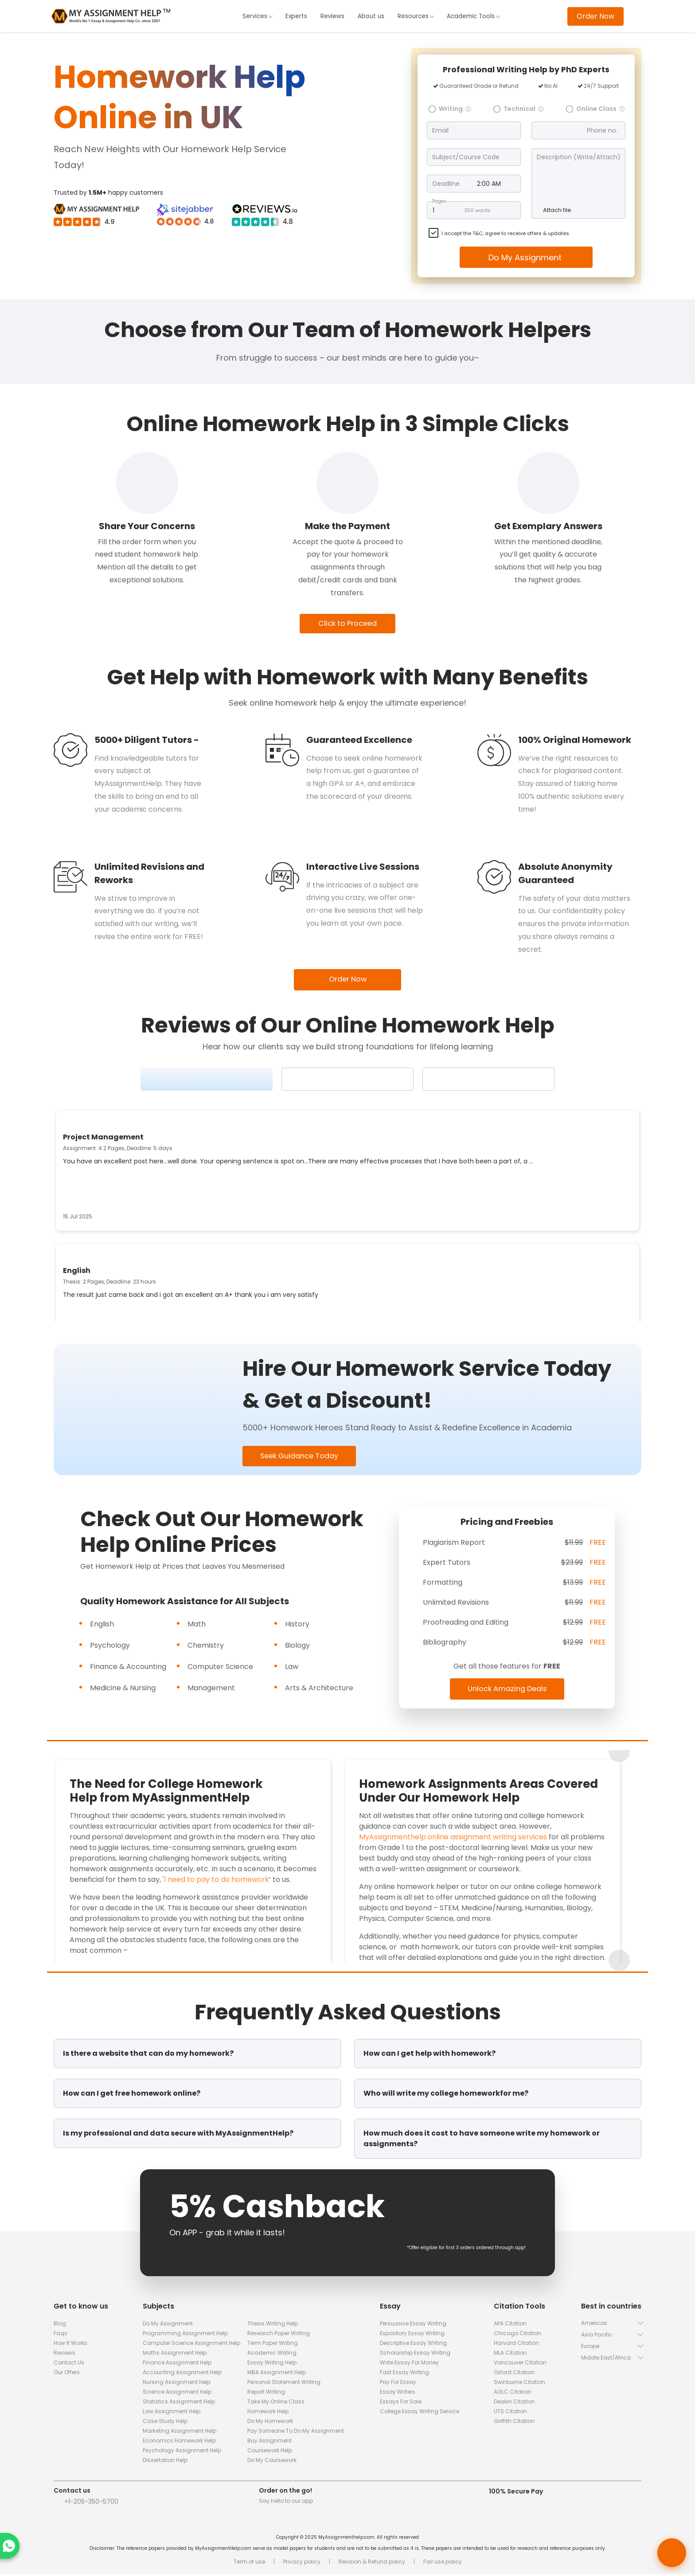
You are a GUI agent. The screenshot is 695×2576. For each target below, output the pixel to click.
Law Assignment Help (171, 2413)
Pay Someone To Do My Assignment (295, 2433)
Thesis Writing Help (272, 2325)
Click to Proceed (348, 624)
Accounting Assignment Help (182, 2374)
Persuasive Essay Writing (413, 2325)
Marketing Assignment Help (179, 2433)
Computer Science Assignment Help (191, 2345)
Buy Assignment (269, 2442)
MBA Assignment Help (276, 2374)
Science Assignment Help (177, 2394)
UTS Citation (510, 2413)
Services (255, 16)
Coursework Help (269, 2452)
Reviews (331, 16)
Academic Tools (475, 16)
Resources (416, 16)
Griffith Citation (514, 2423)
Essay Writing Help (272, 2364)
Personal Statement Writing (283, 2384)
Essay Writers (397, 2394)
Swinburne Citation (519, 2384)
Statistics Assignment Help (179, 2403)
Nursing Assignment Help (177, 2384)
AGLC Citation (512, 2394)
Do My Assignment (526, 257)
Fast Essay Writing (404, 2374)
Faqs (60, 2335)
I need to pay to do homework (216, 1882)
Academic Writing (272, 2355)
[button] (611, 2325)
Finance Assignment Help (177, 2364)
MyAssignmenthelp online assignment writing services (453, 1839)
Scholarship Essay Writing (415, 2355)
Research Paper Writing (278, 2335)
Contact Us (69, 2364)
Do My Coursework (272, 2462)
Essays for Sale (401, 2403)
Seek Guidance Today (303, 1457)
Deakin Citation (514, 2403)
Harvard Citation (516, 2345)
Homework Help (268, 2413)
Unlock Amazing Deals (507, 1691)
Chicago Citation (517, 2335)
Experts (295, 16)
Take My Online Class (276, 2403)
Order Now (595, 16)
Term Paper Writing (272, 2345)
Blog (60, 2325)
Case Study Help (165, 2423)
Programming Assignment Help (185, 2335)
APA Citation (510, 2325)
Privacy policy (301, 2564)
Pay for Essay (398, 2384)
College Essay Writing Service (419, 2413)
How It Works (70, 2345)
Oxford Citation (514, 2374)
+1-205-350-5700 (91, 2503)
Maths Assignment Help (175, 2355)
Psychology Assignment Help (182, 2452)
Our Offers (67, 2374)
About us (370, 16)
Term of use (249, 2564)
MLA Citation (510, 2355)
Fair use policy (442, 2564)
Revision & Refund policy (372, 2564)
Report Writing (266, 2394)
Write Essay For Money (409, 2364)
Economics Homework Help (179, 2442)
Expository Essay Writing (412, 2335)
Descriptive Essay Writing (413, 2345)
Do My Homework (270, 2423)
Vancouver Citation (520, 2364)
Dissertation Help (165, 2462)
